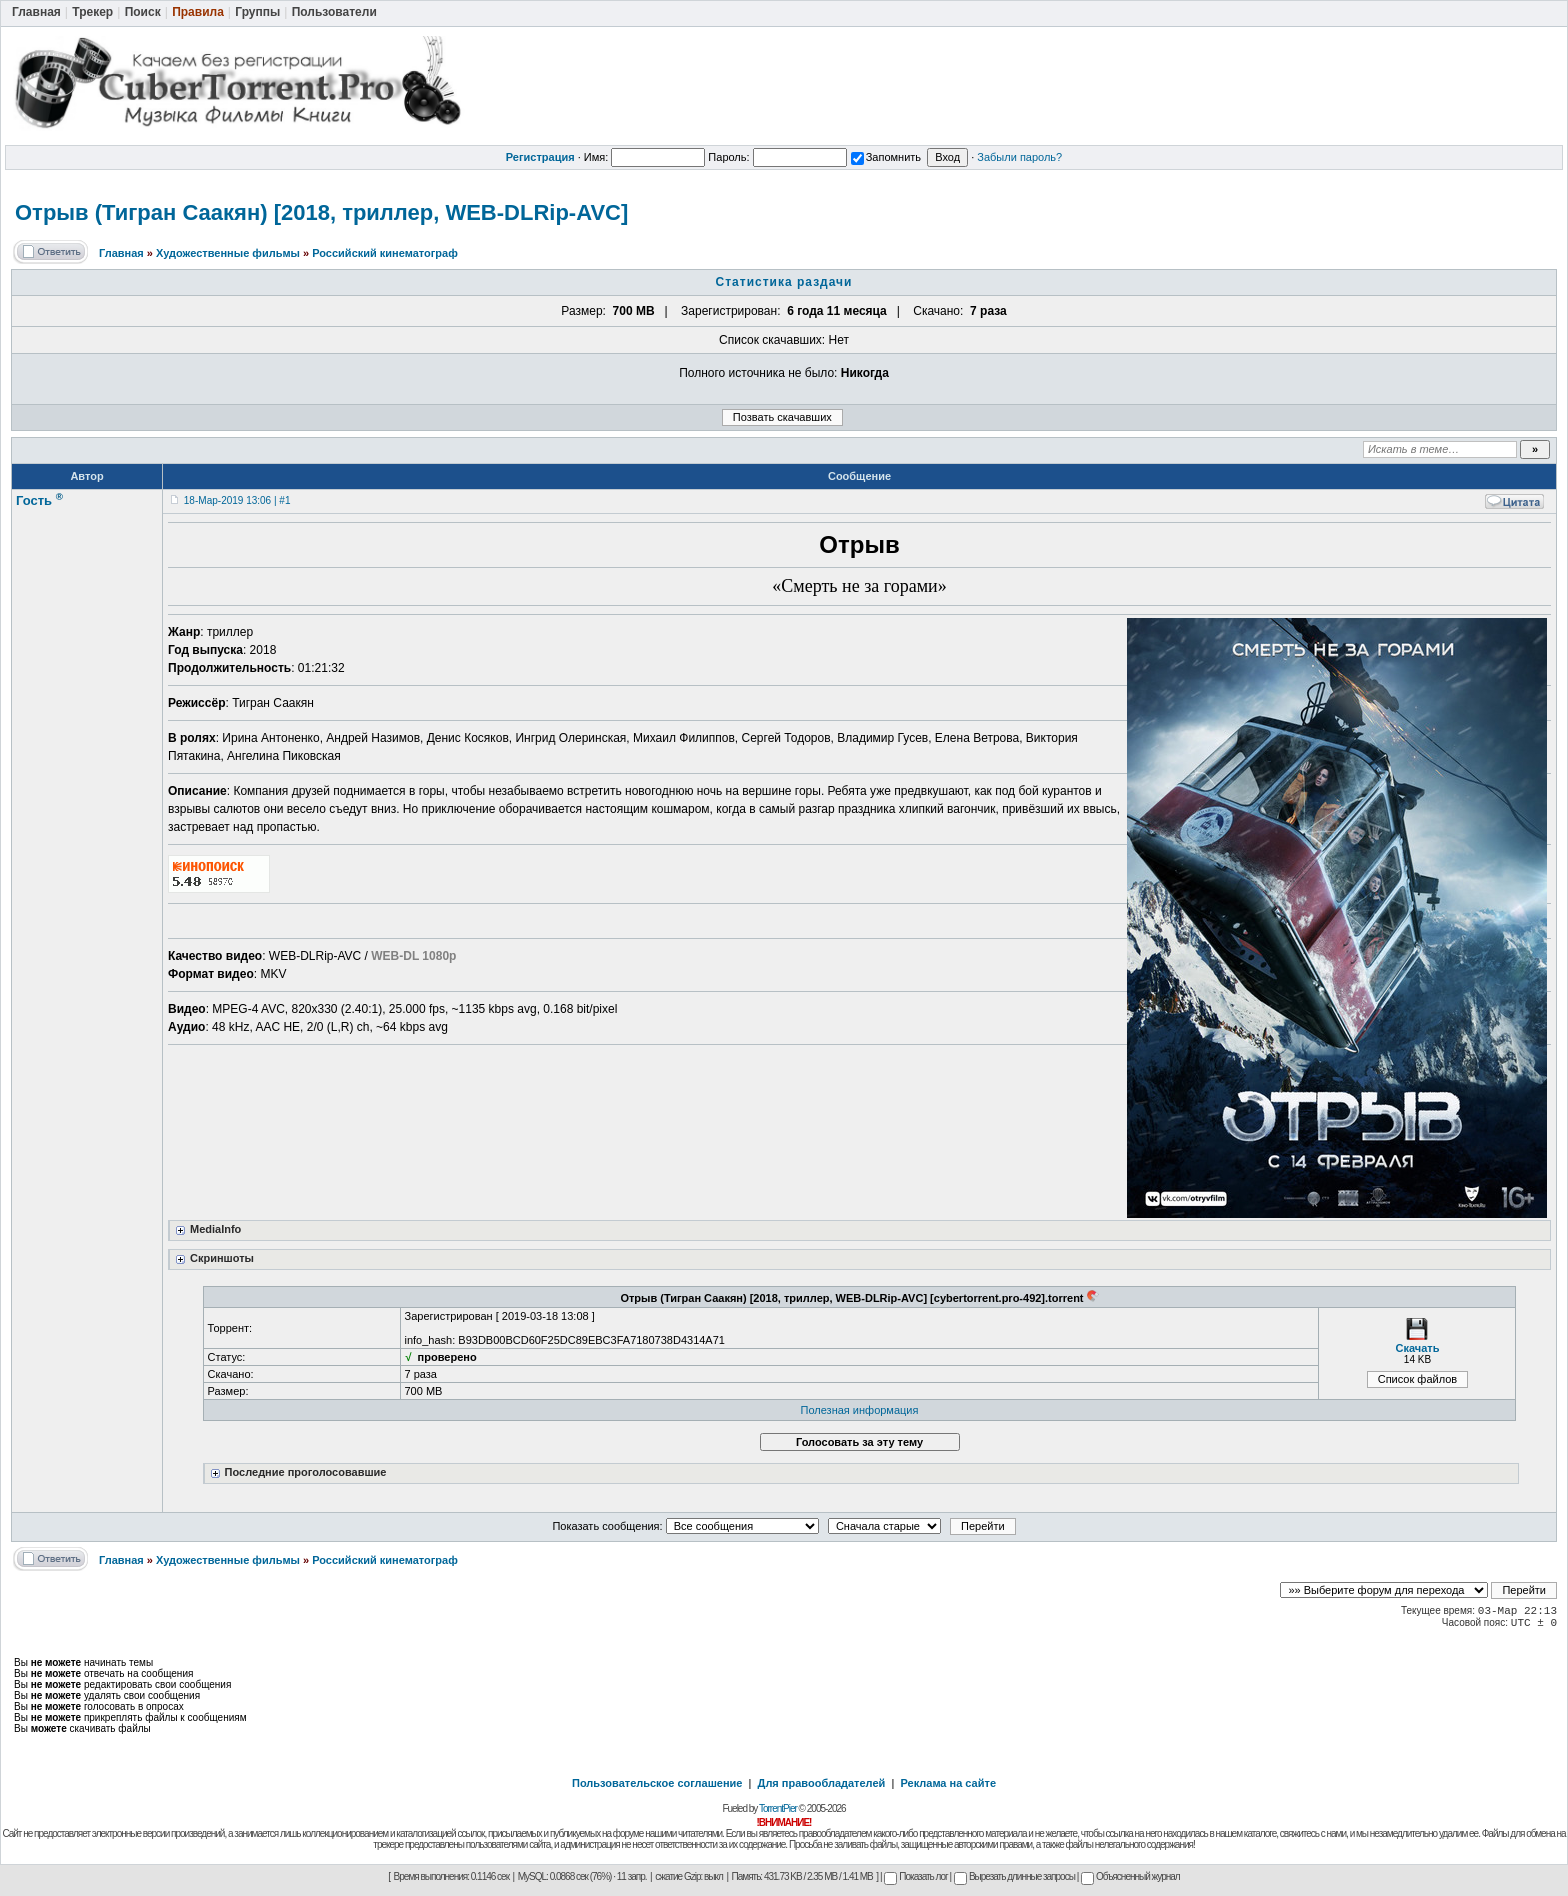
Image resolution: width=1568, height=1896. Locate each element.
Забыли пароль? (1019, 157)
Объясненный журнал (1130, 1876)
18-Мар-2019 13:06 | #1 (237, 500)
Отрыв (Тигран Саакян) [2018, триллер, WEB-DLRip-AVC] (321, 212)
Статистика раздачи (784, 282)
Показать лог (915, 1876)
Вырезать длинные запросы (1014, 1876)
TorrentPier (778, 1808)
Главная (121, 253)
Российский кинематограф (385, 253)
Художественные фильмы (228, 253)
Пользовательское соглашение (657, 1783)
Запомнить (886, 157)
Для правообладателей (822, 1783)
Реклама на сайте (948, 1783)
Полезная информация (860, 1410)
